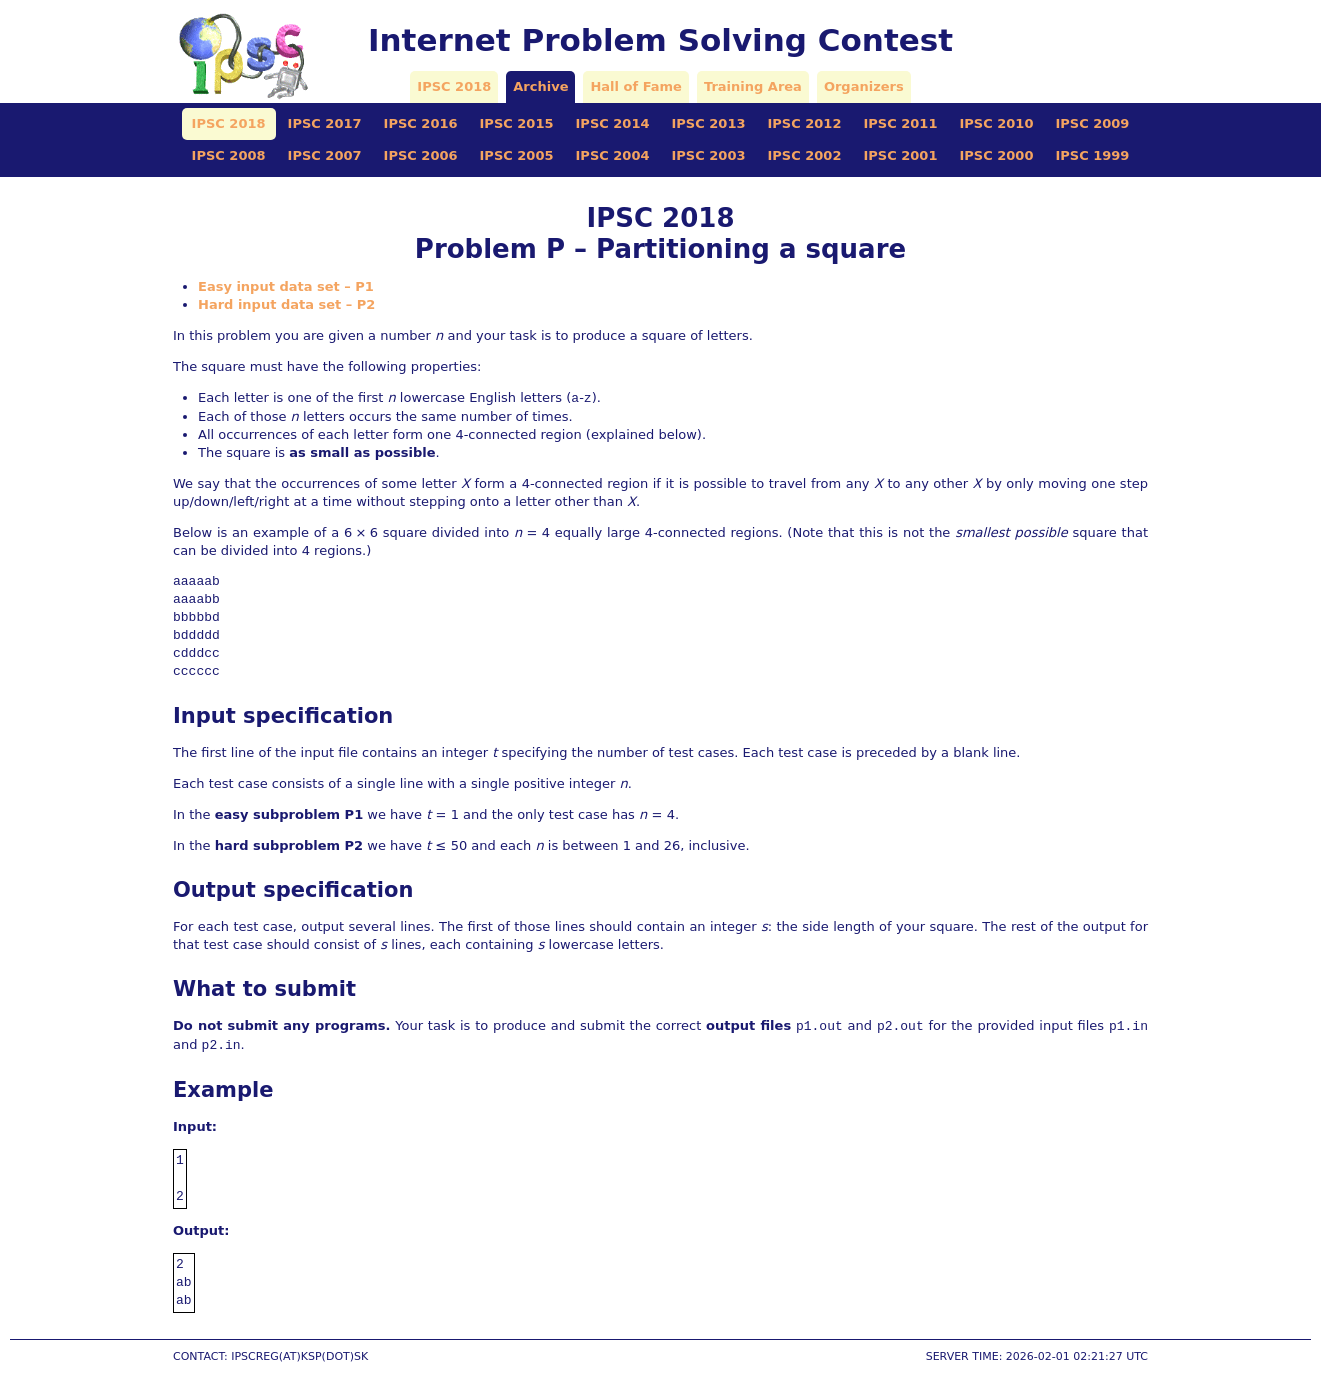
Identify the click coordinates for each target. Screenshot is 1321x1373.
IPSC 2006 (421, 155)
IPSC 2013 (709, 123)
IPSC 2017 (325, 123)
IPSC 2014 (613, 123)
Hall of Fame (635, 86)
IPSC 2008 (229, 155)
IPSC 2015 (517, 123)
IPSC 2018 (454, 86)
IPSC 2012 (804, 123)
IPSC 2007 (325, 155)
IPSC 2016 (421, 123)
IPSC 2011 (900, 123)
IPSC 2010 (996, 123)
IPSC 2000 (996, 155)
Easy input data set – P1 (286, 286)
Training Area (753, 86)
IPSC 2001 (900, 155)
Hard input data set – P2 (286, 304)
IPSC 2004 (613, 155)
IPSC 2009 (1092, 123)
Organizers (864, 86)
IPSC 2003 (709, 155)
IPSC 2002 (804, 155)
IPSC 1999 (1092, 155)
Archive (540, 86)
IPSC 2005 (517, 155)
